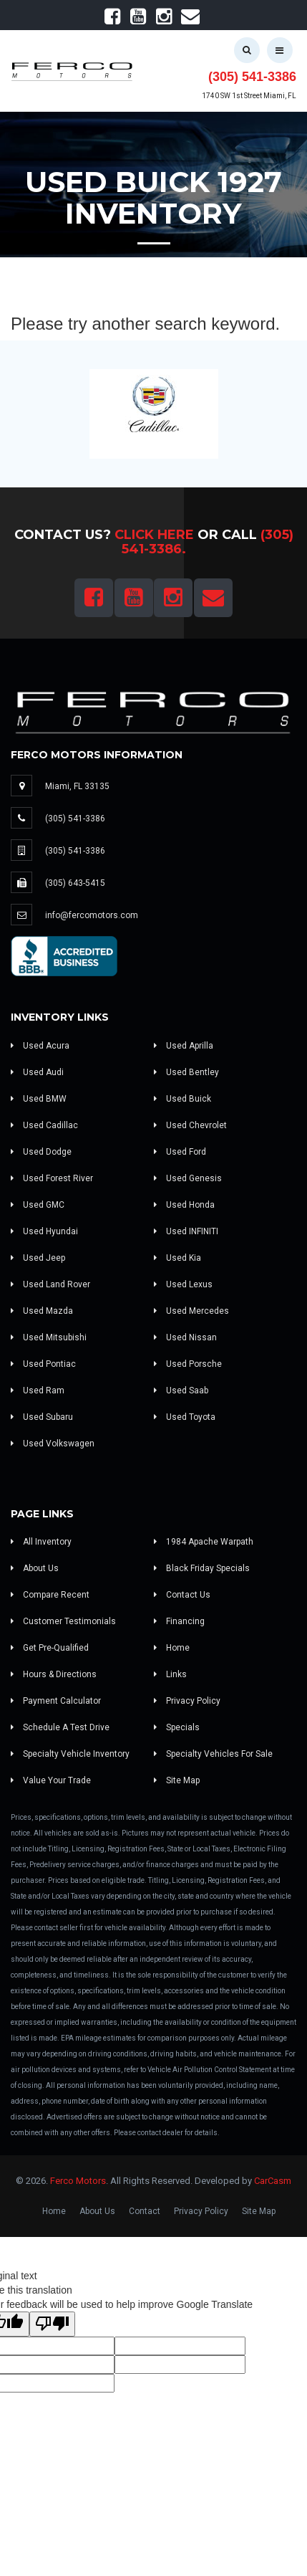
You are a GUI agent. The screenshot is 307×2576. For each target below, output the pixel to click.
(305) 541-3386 (252, 77)
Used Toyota (184, 1417)
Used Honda (184, 1205)
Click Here (154, 535)
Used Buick (182, 1099)
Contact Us (182, 1595)
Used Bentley (186, 1072)
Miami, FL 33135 (77, 786)
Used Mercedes (191, 1311)
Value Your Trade (51, 1780)
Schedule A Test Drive (60, 1727)
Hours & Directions (54, 1674)
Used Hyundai (44, 1231)
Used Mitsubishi (49, 1337)
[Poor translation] (52, 2324)
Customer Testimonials (63, 1621)
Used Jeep (38, 1258)
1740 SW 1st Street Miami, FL (249, 96)
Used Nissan (185, 1337)
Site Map (177, 1780)
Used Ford (180, 1152)
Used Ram (37, 1390)
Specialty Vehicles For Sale (213, 1754)
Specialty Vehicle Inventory (70, 1754)
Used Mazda (42, 1311)
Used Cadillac (44, 1125)
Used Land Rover (50, 1284)
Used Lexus (183, 1284)
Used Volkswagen (52, 1444)
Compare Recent (50, 1595)
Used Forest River (52, 1178)
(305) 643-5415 (75, 883)
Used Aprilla (183, 1046)
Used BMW (39, 1099)
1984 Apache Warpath (203, 1542)
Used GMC (37, 1205)
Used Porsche (188, 1364)
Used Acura (40, 1046)
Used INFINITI (186, 1231)
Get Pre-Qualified (50, 1648)
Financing (179, 1621)
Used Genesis (188, 1178)
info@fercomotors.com (91, 915)
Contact (144, 2211)
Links (170, 1674)
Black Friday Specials (202, 1568)
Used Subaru (42, 1417)
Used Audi (37, 1072)
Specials (177, 1727)
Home (172, 1648)
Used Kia (177, 1258)
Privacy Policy (187, 1701)
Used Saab (181, 1390)
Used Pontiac (43, 1364)
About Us (35, 1568)
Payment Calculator (56, 1701)
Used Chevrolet (190, 1125)
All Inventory (41, 1542)
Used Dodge (41, 1152)
